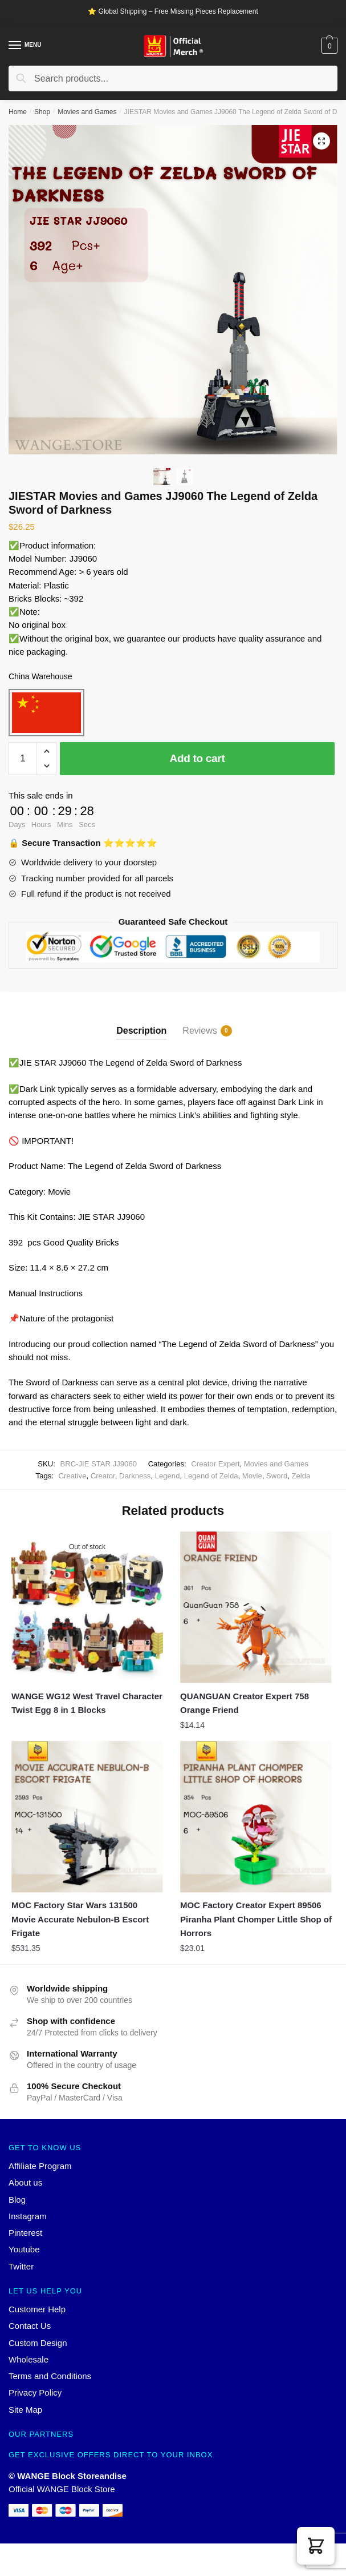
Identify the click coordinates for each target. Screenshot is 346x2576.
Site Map (25, 2409)
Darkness (134, 1476)
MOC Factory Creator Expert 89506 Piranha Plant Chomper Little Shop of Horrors (256, 1919)
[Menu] (15, 45)
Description (141, 1030)
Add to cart (197, 758)
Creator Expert (215, 1464)
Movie (252, 1476)
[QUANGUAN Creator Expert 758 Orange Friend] (256, 1607)
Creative (73, 1476)
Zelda (301, 1476)
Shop (42, 112)
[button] (316, 2546)
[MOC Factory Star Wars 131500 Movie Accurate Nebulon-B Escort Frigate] (87, 1817)
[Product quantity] (23, 758)
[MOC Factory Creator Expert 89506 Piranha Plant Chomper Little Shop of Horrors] (256, 1817)
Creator (103, 1476)
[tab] (141, 1021)
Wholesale (28, 2359)
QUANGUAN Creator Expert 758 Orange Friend (244, 1703)
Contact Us (30, 2326)
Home (18, 112)
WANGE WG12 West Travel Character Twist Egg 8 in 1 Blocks (86, 1703)
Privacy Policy (35, 2392)
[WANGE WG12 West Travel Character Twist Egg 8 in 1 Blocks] (87, 1607)
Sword (276, 1476)
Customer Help (37, 2309)
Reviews (199, 1031)
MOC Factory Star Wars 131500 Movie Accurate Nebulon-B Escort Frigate (80, 1919)
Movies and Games (87, 112)
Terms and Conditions (50, 2376)
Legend (167, 1476)
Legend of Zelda (211, 1476)
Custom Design (38, 2343)
